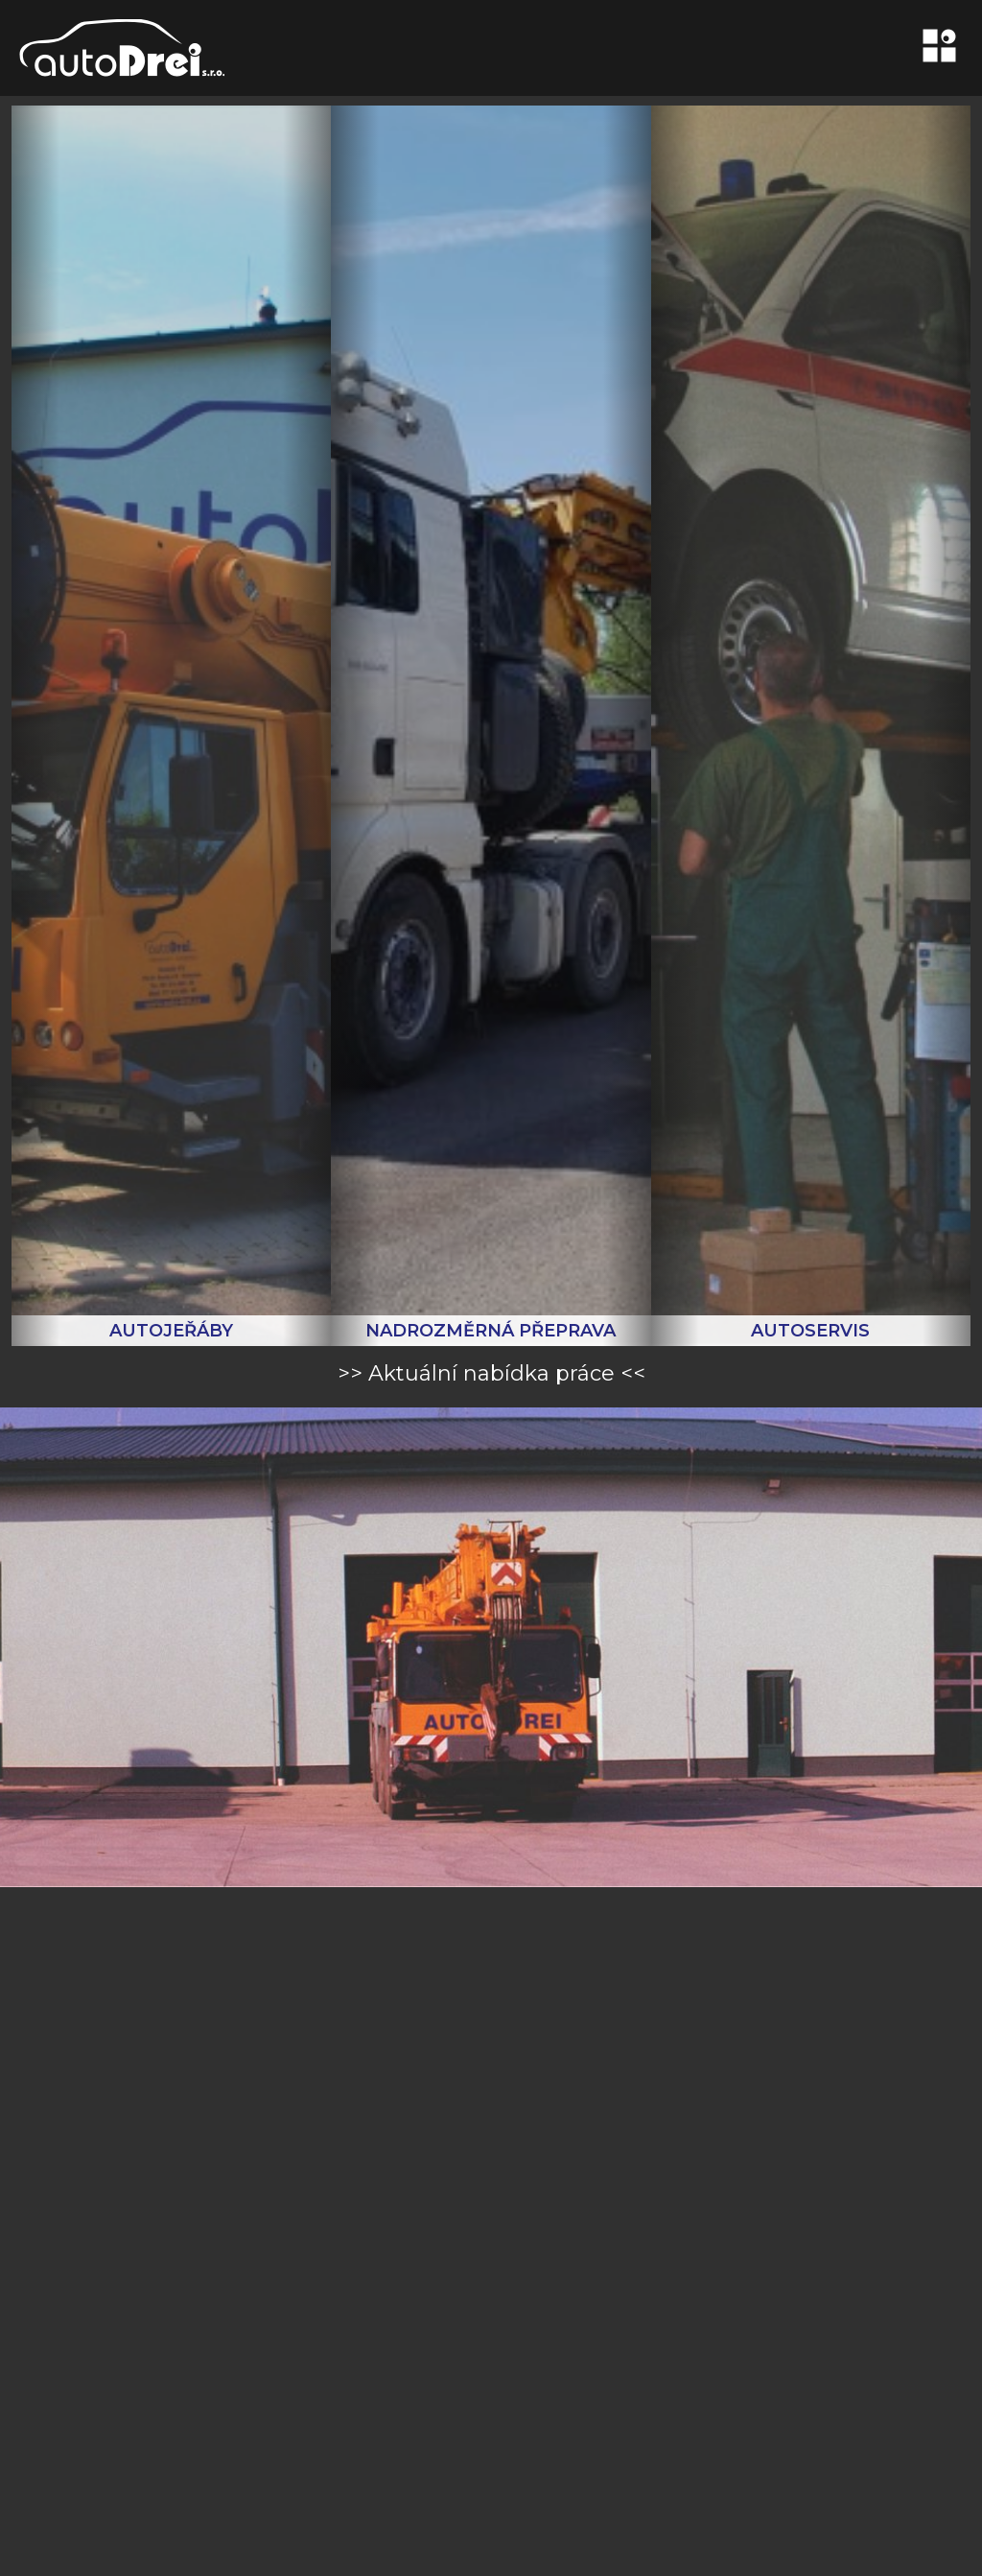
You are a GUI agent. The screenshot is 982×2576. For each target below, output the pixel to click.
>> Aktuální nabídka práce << (491, 1373)
